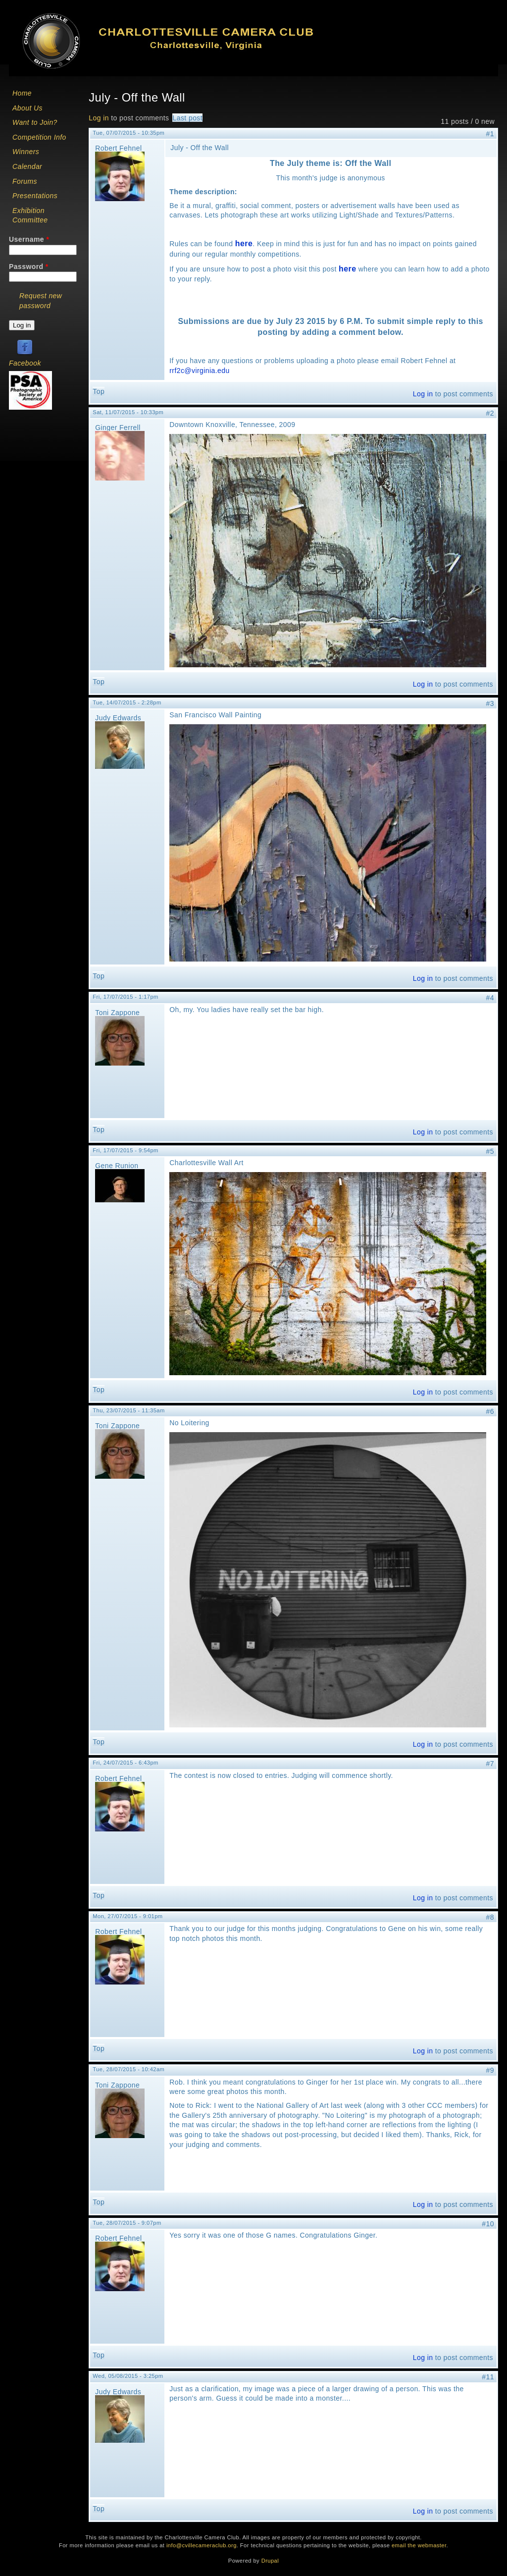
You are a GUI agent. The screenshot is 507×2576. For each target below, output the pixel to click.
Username (29, 239)
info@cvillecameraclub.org (201, 2545)
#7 (490, 1764)
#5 (490, 1151)
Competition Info (39, 137)
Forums (24, 181)
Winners (25, 152)
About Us (27, 108)
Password (29, 266)
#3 (490, 703)
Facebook (25, 363)
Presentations (34, 196)
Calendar (27, 166)
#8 (490, 1917)
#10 (488, 2224)
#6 (490, 1411)
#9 (490, 2070)
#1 (490, 134)
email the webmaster (419, 2545)
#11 (488, 2377)
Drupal (270, 2561)
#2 (490, 413)
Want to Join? (34, 122)
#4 (490, 998)
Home (22, 93)
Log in (99, 118)
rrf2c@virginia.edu (199, 371)
